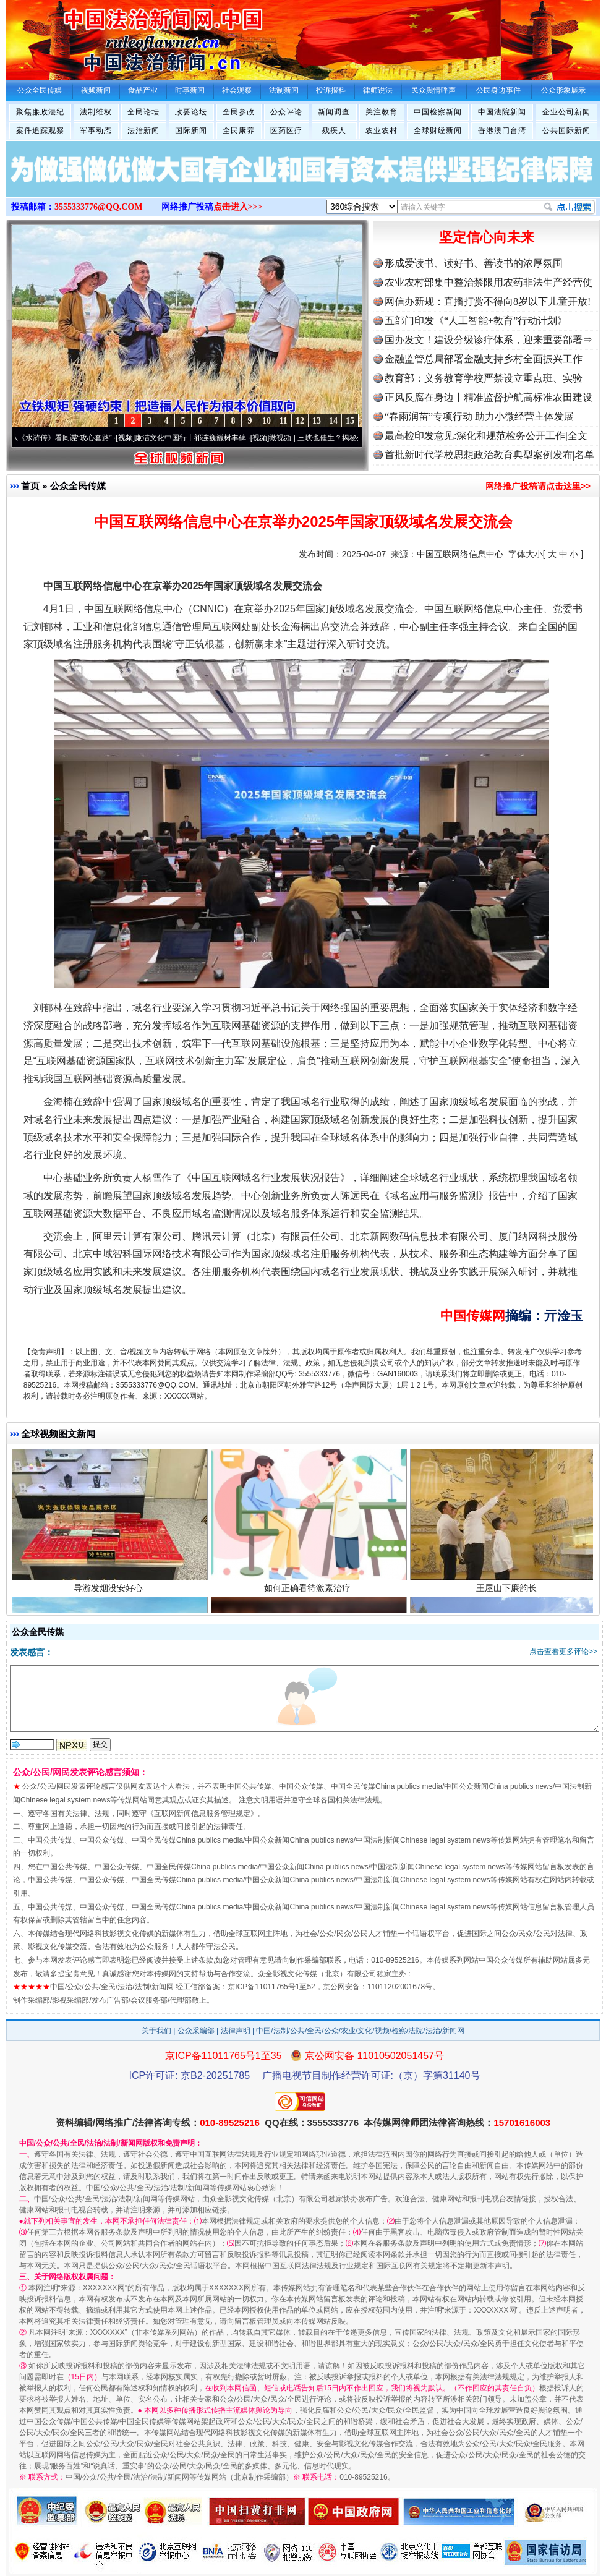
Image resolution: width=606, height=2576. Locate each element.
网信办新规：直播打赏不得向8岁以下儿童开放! (488, 301)
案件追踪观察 (40, 130)
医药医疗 (286, 130)
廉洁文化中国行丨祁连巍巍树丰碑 (196, 437)
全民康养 (239, 130)
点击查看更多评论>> (563, 1651)
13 (316, 420)
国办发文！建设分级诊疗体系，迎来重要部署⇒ (488, 340)
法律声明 (235, 2030)
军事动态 (96, 130)
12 (300, 420)
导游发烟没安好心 (110, 1594)
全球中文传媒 (108, 36)
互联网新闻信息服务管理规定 (202, 1813)
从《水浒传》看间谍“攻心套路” (67, 437)
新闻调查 (334, 112)
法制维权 (96, 112)
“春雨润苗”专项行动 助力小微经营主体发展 (479, 416)
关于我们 (156, 2030)
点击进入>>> (238, 206)
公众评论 (286, 112)
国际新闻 (191, 130)
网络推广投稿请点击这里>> (538, 486)
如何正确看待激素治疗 (309, 1594)
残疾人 (334, 130)
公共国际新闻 (566, 130)
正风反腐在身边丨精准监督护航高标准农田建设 (488, 397)
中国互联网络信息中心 (460, 554)
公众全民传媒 (78, 485)
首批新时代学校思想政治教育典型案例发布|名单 (489, 455)
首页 (30, 485)
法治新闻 (143, 130)
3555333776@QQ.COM (98, 206)
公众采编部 (196, 2030)
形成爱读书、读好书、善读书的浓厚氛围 (474, 263)
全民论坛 (143, 112)
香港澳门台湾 (502, 130)
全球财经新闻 (438, 130)
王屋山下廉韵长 (508, 1594)
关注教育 (381, 112)
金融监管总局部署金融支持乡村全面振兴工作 (484, 359)
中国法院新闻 (502, 112)
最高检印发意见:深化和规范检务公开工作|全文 (486, 435)
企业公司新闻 (566, 112)
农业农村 (381, 130)
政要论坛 (191, 112)
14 (333, 420)
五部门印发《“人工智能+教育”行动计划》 (476, 320)
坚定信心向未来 (486, 237)
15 (350, 420)
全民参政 (239, 112)
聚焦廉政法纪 (40, 112)
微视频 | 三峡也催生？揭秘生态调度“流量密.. (348, 437)
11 (283, 420)
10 (266, 420)
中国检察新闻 (438, 112)
